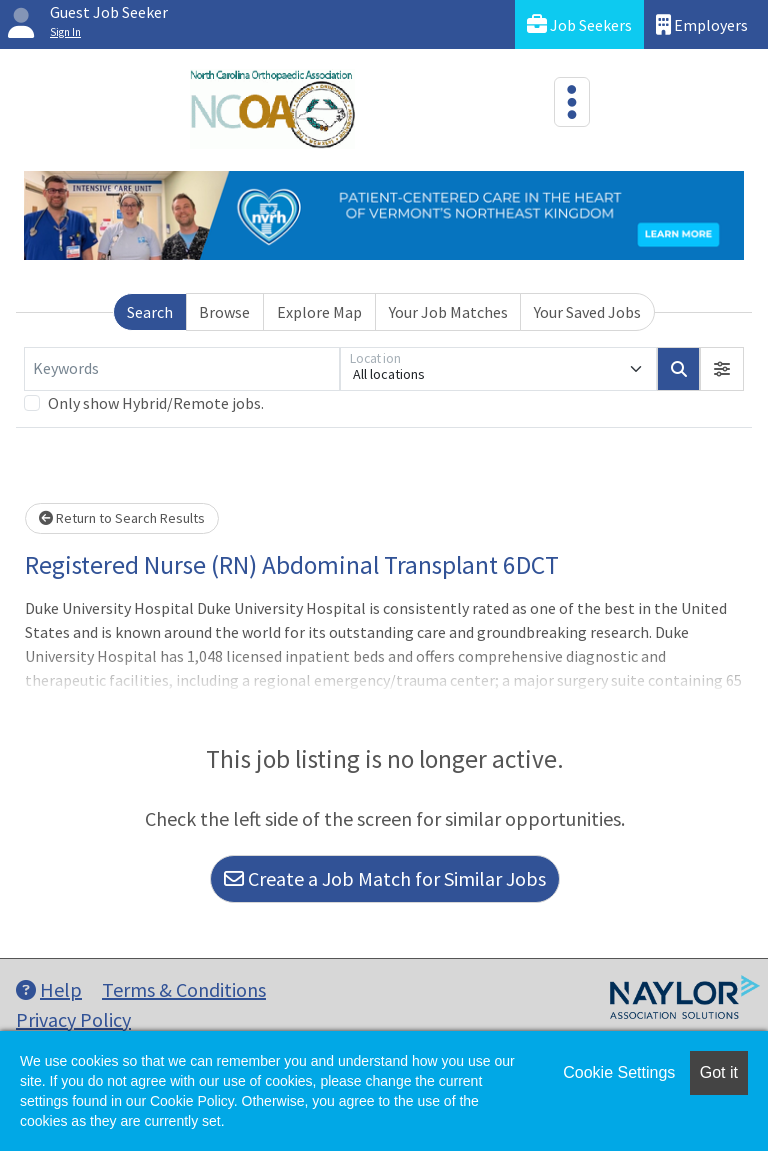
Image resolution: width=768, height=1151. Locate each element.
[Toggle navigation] (572, 102)
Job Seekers (579, 24)
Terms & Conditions (184, 989)
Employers (702, 24)
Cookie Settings (619, 1072)
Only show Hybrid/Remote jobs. (156, 403)
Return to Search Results (122, 518)
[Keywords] (182, 369)
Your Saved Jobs (587, 312)
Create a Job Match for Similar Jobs (385, 878)
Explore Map (319, 312)
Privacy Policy (73, 1019)
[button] (722, 369)
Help (49, 989)
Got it (719, 1072)
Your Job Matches (448, 312)
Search (150, 312)
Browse (224, 312)
